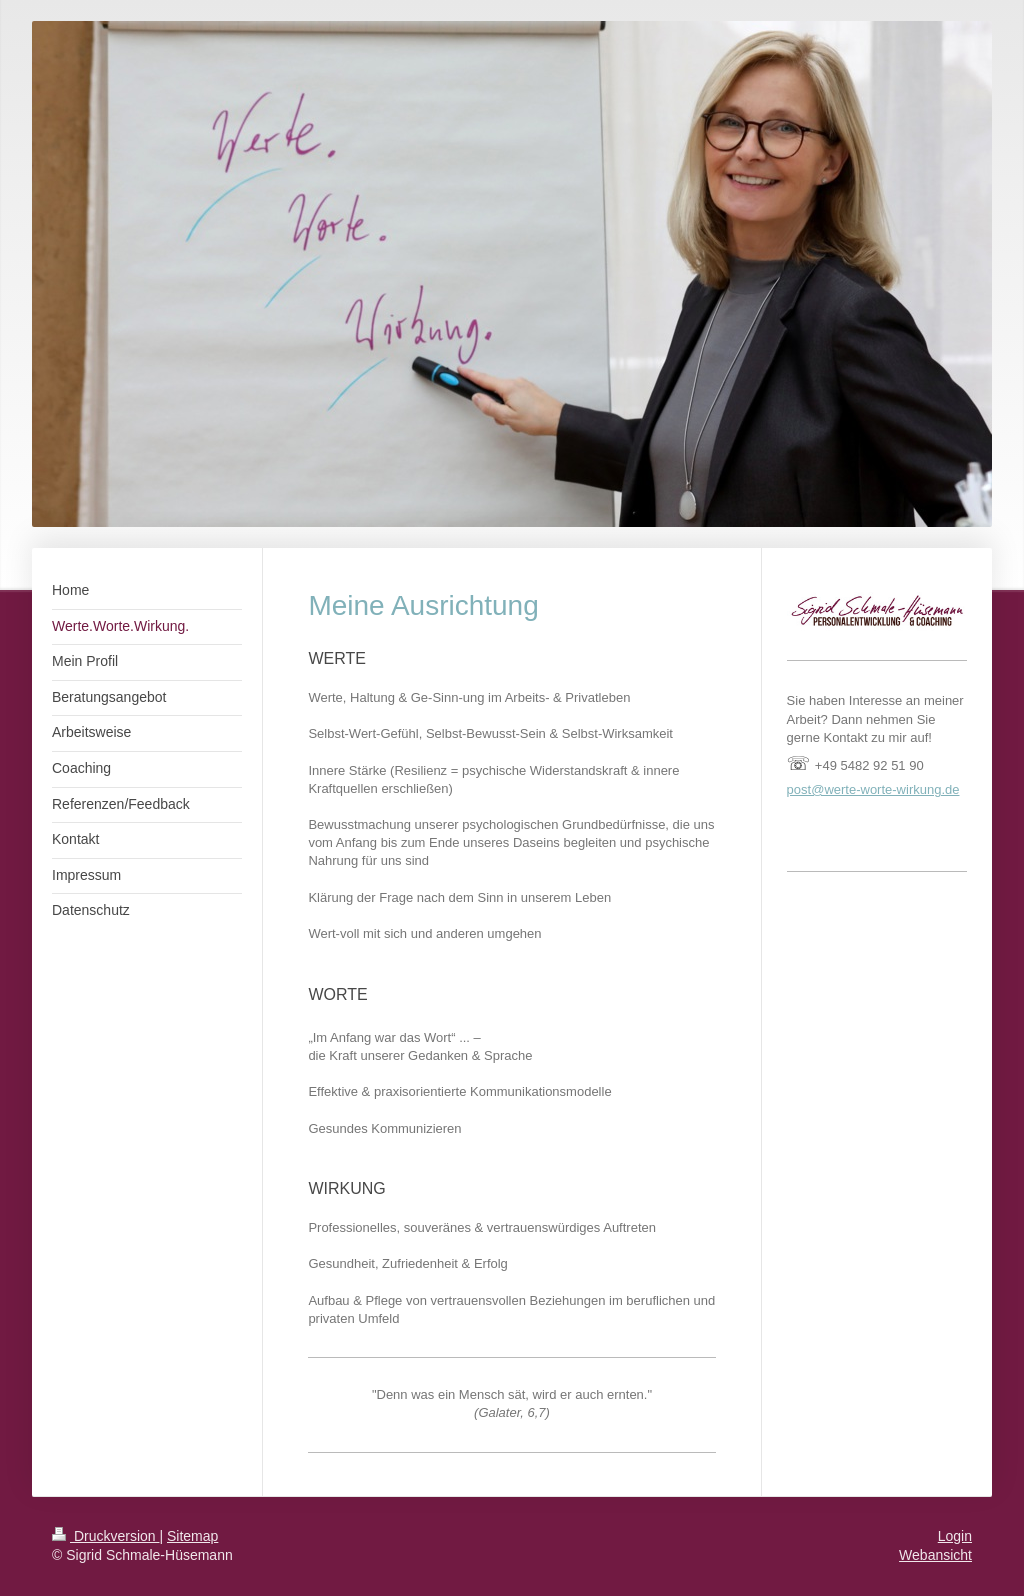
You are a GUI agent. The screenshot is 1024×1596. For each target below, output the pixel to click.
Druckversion (105, 1536)
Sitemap (192, 1536)
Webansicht (935, 1555)
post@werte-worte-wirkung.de (873, 789)
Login (955, 1536)
